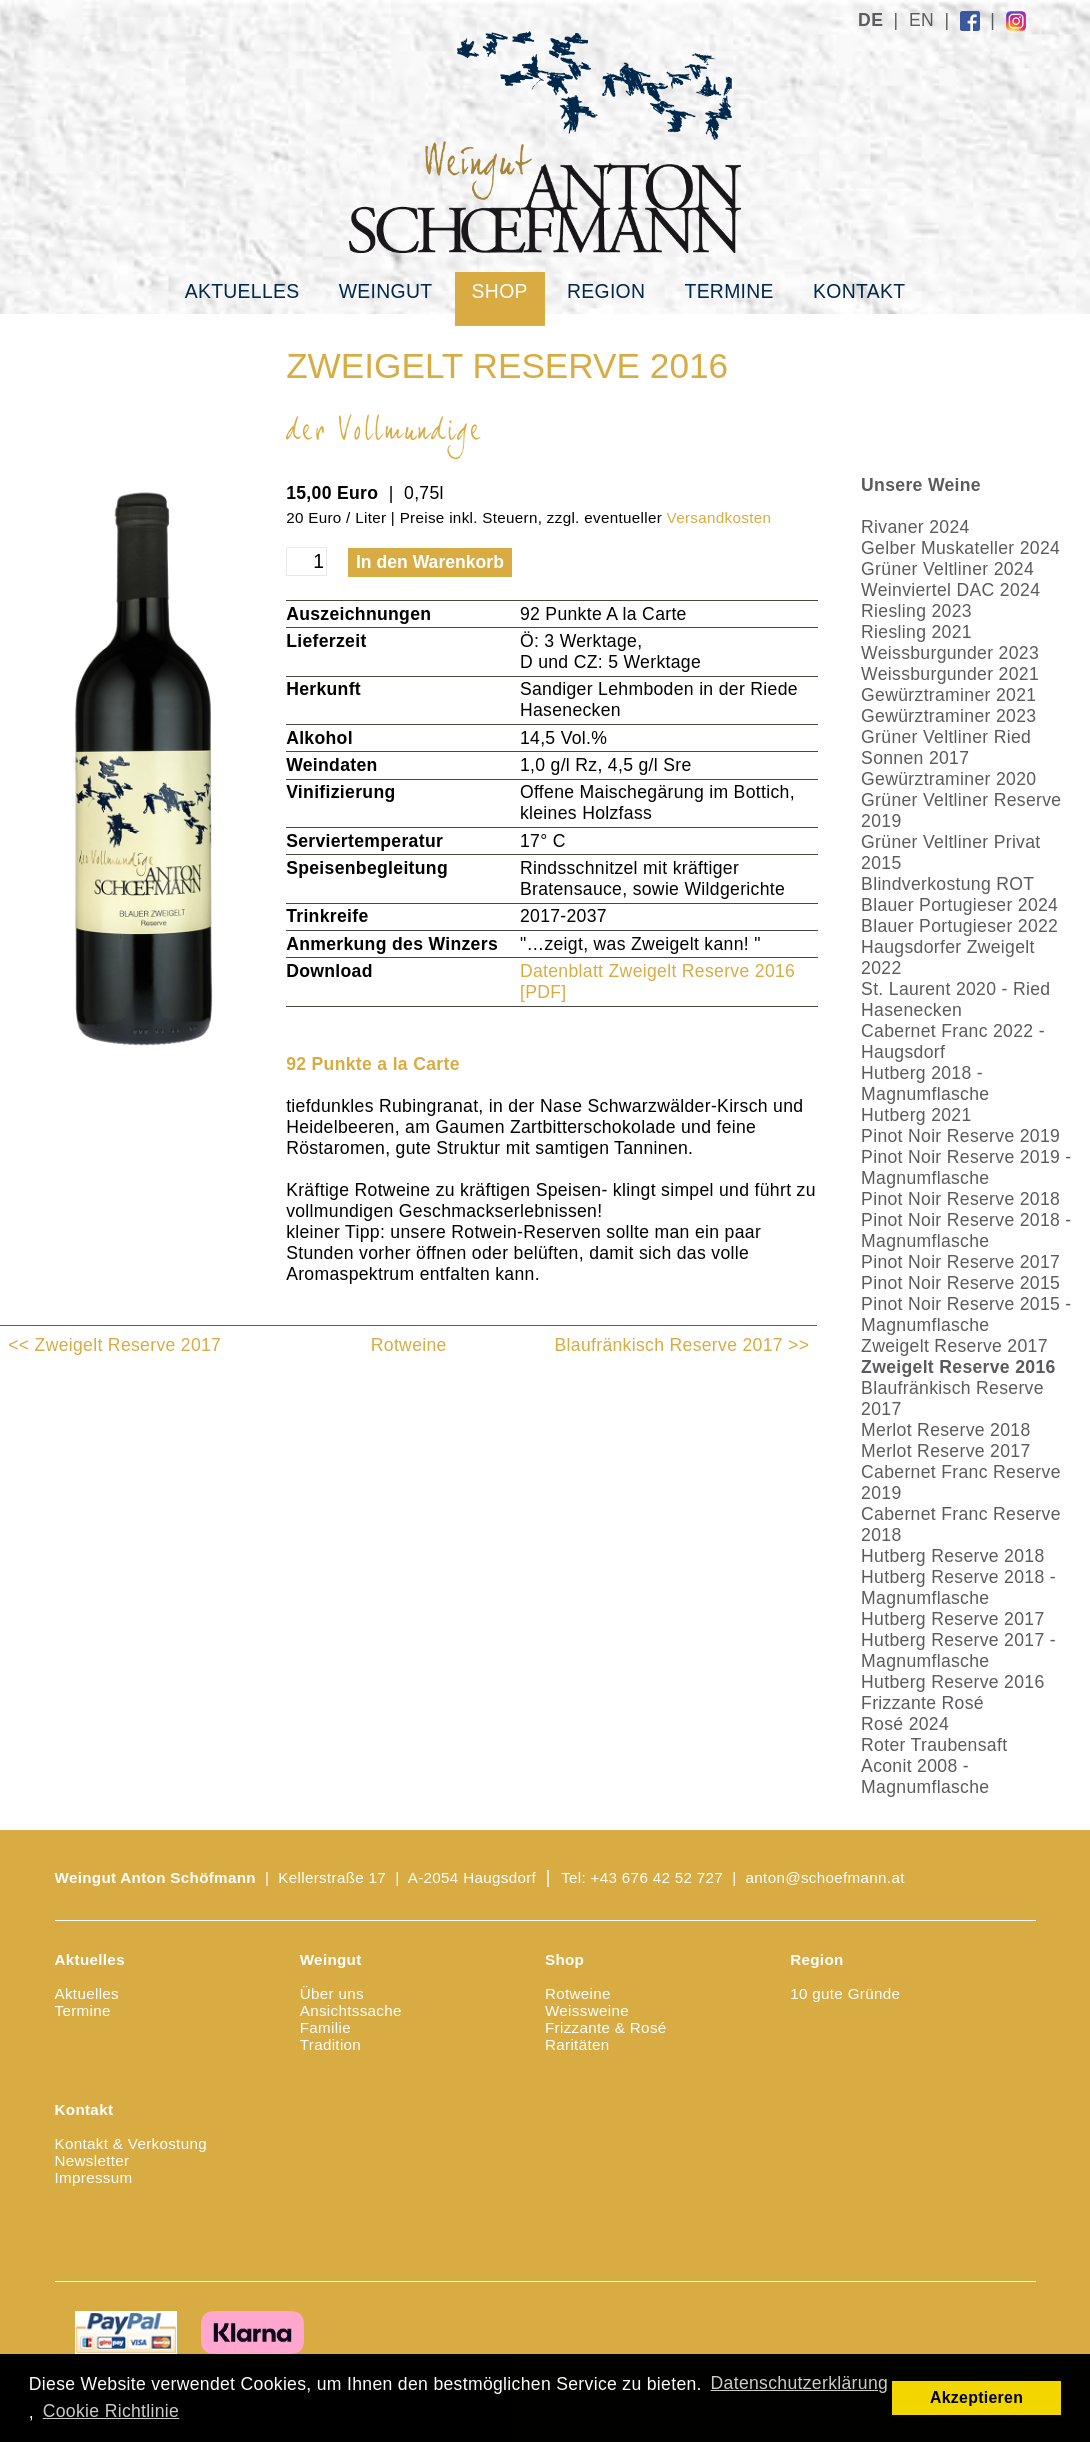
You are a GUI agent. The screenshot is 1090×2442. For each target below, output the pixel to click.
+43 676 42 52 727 (657, 1877)
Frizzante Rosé (922, 1703)
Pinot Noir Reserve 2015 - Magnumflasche (966, 1314)
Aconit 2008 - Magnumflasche (925, 1776)
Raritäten (577, 2044)
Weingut (386, 291)
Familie (325, 2027)
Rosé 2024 (905, 1724)
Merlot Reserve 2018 (945, 1430)
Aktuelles (242, 291)
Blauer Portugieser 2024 (959, 905)
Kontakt (859, 291)
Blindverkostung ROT (947, 884)
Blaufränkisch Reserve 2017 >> (682, 1345)
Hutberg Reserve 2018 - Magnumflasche (958, 1587)
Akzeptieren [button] (976, 2397)
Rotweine (409, 1345)
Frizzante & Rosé (606, 2027)
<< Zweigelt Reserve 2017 (114, 1345)
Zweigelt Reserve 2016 (958, 1367)
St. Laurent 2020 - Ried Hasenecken (955, 999)
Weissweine (587, 2010)
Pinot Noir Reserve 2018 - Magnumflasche (966, 1230)
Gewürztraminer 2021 (948, 695)
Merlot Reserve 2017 (945, 1451)
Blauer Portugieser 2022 (959, 926)
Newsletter (92, 2160)
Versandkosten (719, 517)
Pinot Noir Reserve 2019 (960, 1136)
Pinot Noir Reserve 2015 (960, 1283)
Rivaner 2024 (915, 527)
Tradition (330, 2044)
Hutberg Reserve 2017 (952, 1619)
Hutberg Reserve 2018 (952, 1556)
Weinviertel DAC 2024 (950, 590)
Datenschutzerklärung (800, 2383)
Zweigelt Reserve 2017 (954, 1346)
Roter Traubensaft (934, 1745)
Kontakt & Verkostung (131, 2143)
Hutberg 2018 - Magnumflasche (925, 1083)
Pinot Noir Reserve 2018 (960, 1199)
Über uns (332, 1993)
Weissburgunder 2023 (950, 653)
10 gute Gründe (845, 1993)
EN (921, 20)
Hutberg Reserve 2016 (952, 1682)
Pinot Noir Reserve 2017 (960, 1262)
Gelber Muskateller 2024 (960, 548)
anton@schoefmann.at (825, 1877)
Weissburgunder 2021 (950, 674)
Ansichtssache (351, 2010)
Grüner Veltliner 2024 (947, 569)
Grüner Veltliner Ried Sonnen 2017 (946, 747)
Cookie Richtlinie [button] (111, 2411)
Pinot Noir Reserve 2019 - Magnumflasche (966, 1167)
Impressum (94, 2177)
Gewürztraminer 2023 (948, 716)
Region (606, 291)
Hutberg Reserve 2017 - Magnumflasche (958, 1650)
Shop (500, 291)
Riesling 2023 (916, 611)
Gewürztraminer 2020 (948, 779)
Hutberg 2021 (916, 1115)
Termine (728, 291)
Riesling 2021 (916, 632)
